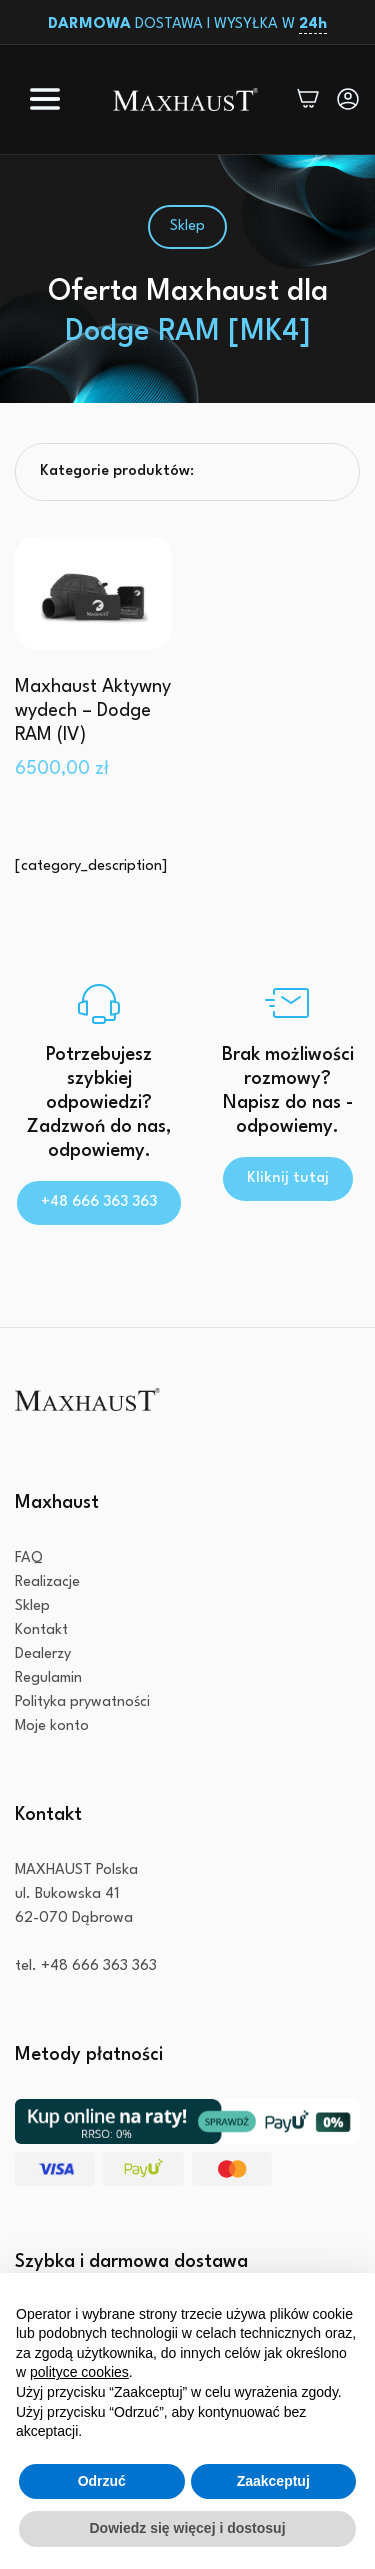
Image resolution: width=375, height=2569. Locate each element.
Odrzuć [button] (102, 2481)
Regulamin (48, 1678)
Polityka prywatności (82, 1702)
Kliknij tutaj (288, 1178)
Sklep (32, 1606)
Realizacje (47, 1582)
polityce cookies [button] (79, 2372)
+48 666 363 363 (99, 1202)
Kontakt (41, 1630)
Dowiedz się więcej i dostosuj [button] (187, 2528)
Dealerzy (43, 1654)
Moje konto (52, 1726)
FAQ (29, 1558)
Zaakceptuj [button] (273, 2481)
